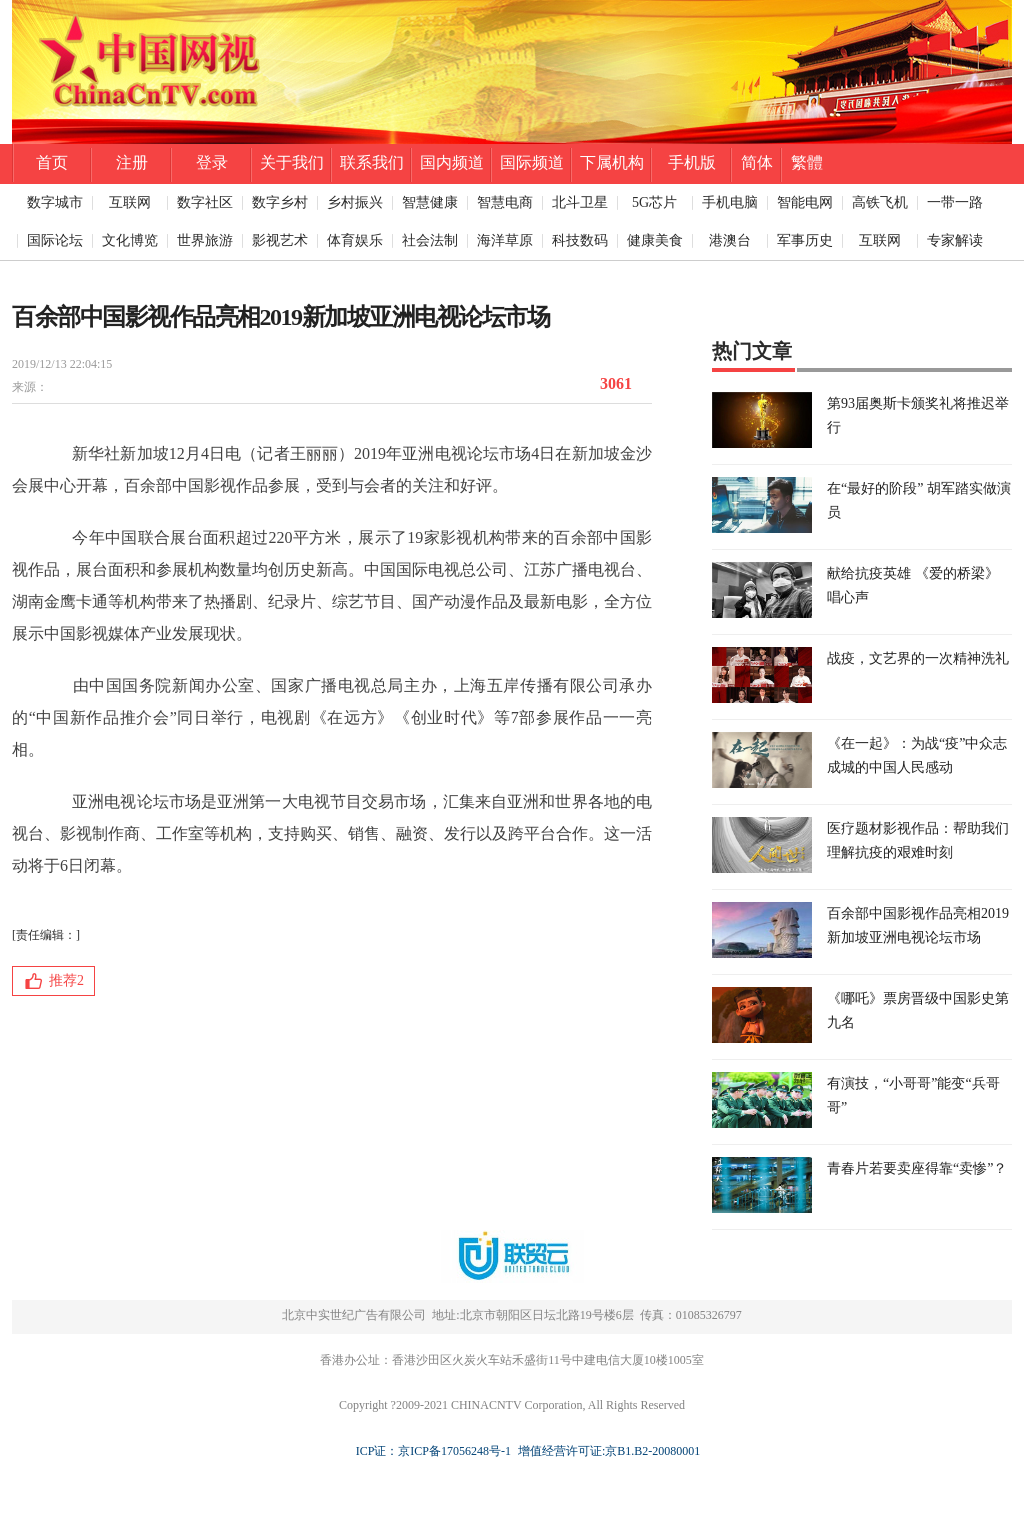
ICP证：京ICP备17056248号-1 (433, 1451)
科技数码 (580, 240)
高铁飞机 (880, 202)
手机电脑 (730, 202)
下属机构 (612, 162)
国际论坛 (55, 240)
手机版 (692, 162)
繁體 (807, 162)
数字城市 (55, 202)
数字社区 (205, 202)
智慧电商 (505, 202)
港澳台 (730, 240)
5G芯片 (654, 202)
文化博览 (130, 240)
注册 (132, 162)
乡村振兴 (355, 202)
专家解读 (955, 240)
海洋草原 (505, 240)
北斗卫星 (580, 202)
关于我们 (292, 162)
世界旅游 (205, 240)
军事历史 (805, 240)
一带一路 (955, 202)
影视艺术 (280, 240)
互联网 (130, 202)
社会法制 (430, 240)
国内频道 (452, 162)
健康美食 (655, 240)
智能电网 (805, 202)
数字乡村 (280, 202)
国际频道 (532, 162)
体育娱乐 (355, 240)
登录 (212, 162)
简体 (757, 162)
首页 (52, 162)
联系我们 (372, 162)
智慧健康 (430, 202)
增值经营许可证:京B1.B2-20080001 (606, 1451)
